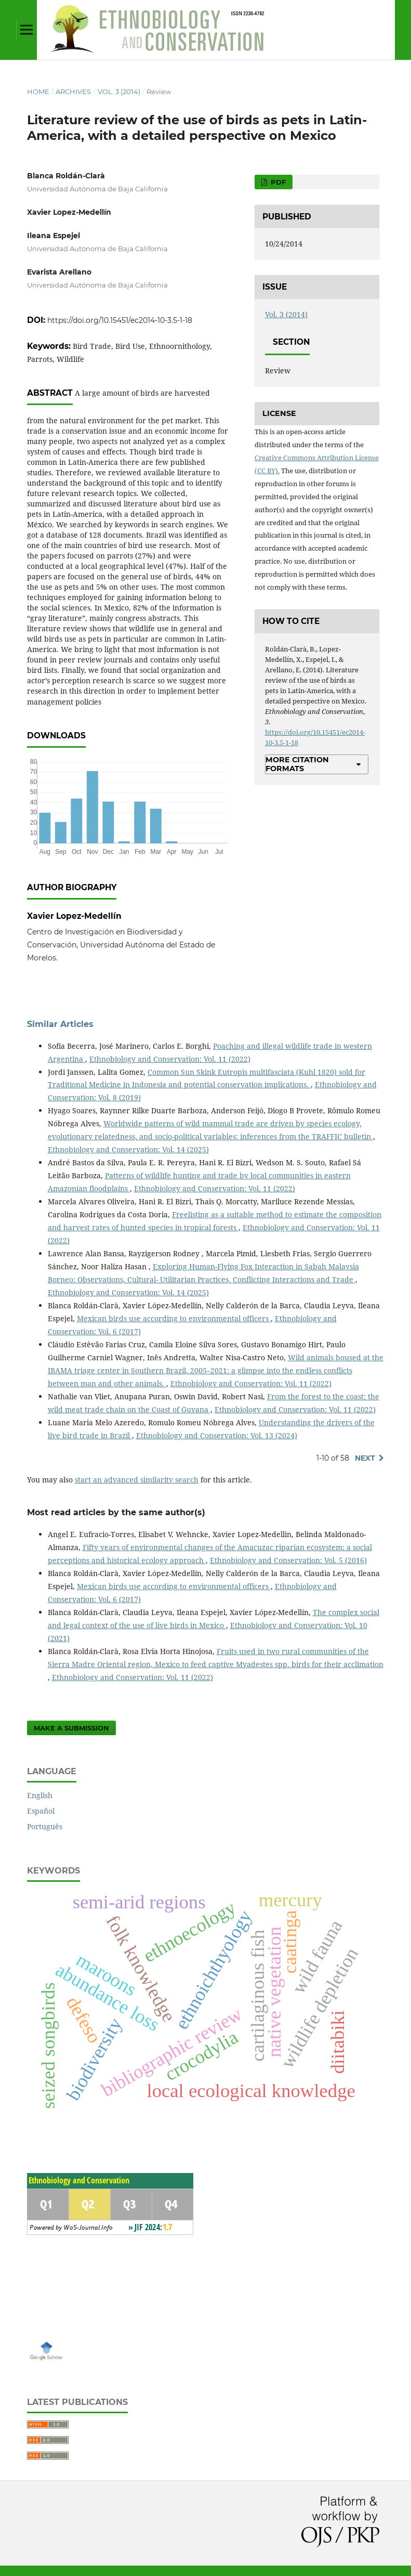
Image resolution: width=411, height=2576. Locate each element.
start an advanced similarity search (136, 1480)
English (39, 1795)
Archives (73, 91)
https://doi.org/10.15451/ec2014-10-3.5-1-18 (119, 320)
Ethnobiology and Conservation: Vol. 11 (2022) (169, 1059)
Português (44, 1826)
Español (41, 1811)
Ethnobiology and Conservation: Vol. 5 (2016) (288, 1560)
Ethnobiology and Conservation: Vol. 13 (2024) (216, 1435)
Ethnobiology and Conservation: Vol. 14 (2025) (128, 1149)
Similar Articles (60, 1024)
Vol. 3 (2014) (119, 91)
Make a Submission (71, 1728)
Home (38, 91)
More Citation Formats (297, 764)
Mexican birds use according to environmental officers (174, 1318)
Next (365, 1458)
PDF (277, 182)
